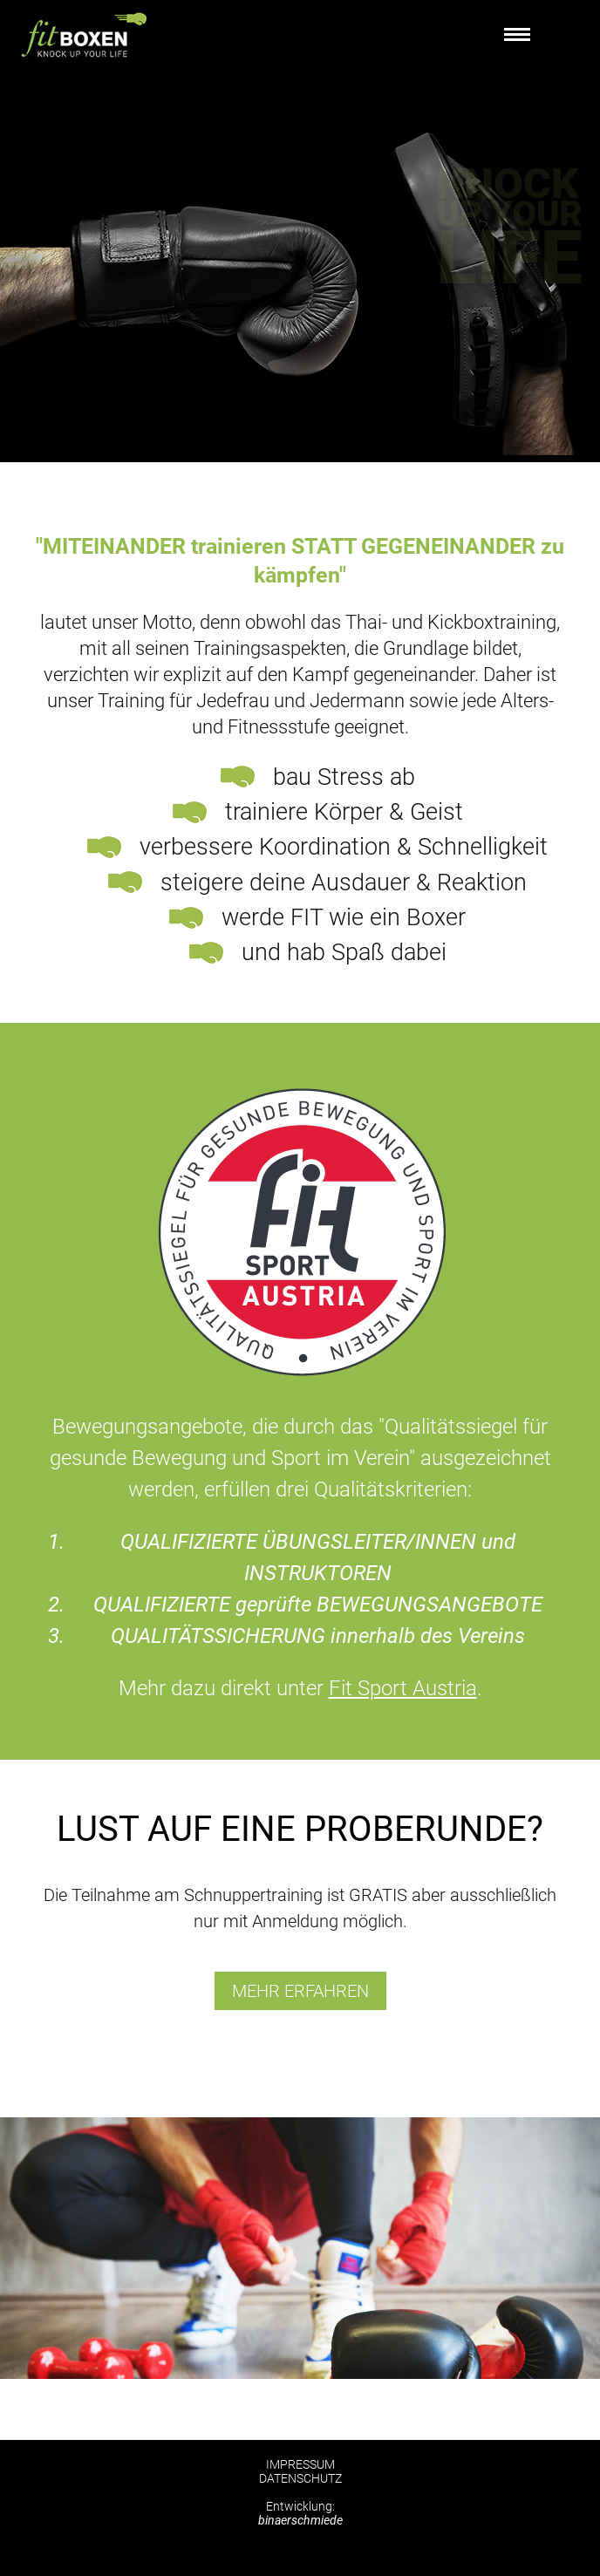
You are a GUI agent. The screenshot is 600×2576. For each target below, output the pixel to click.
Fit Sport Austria (403, 1688)
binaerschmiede (300, 2520)
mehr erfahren (300, 1990)
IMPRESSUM (300, 2464)
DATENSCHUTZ (300, 2478)
